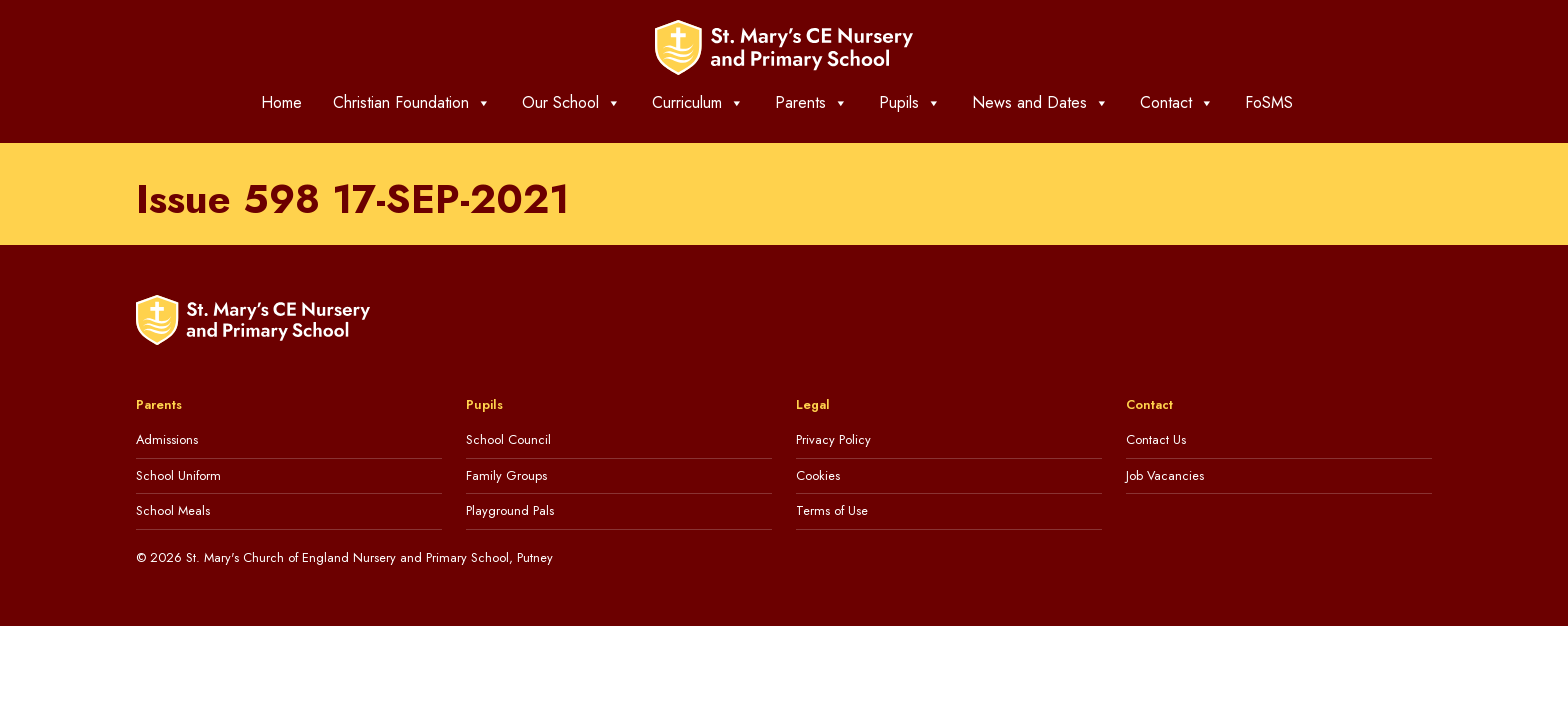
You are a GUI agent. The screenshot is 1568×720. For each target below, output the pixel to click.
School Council (508, 439)
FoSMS (1269, 102)
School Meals (173, 510)
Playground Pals (510, 510)
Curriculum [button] (698, 103)
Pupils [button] (910, 103)
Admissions (167, 439)
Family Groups (506, 475)
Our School (571, 103)
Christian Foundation (412, 103)
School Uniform (178, 475)
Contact (1177, 103)
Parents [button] (811, 103)
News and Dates (1040, 103)
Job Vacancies (1165, 475)
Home (281, 102)
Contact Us (1156, 439)
